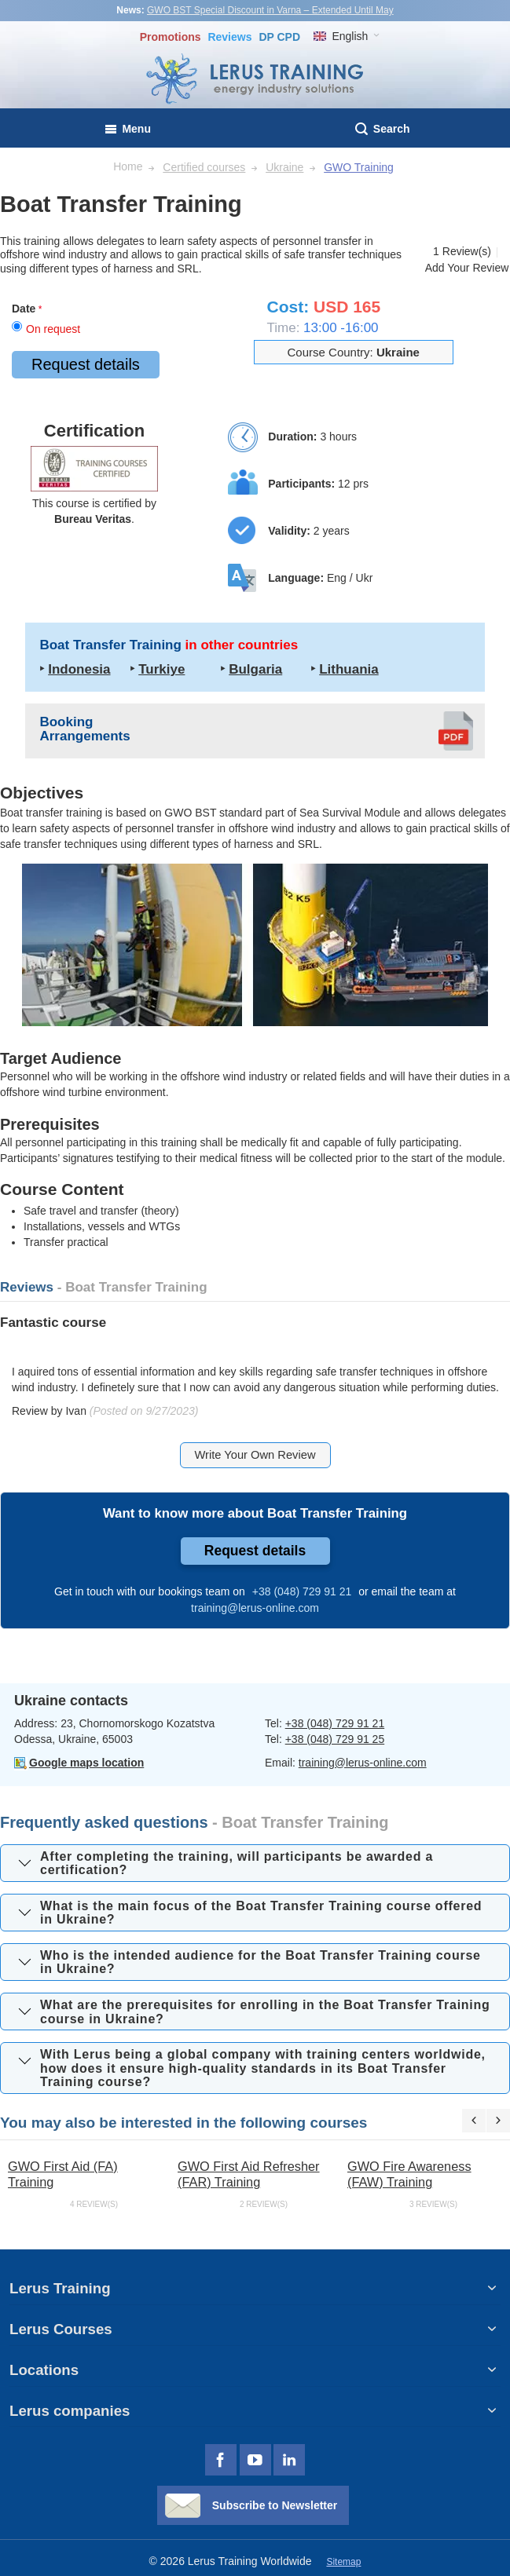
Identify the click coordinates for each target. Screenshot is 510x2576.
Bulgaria (255, 669)
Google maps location (86, 1762)
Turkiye (161, 669)
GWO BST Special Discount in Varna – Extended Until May (270, 10)
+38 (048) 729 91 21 (335, 1723)
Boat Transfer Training (168, 645)
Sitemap (343, 2561)
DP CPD (279, 37)
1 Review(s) (462, 251)
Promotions (170, 37)
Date (23, 308)
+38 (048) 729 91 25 (335, 1739)
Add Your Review (467, 267)
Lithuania (349, 669)
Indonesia (79, 669)
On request (53, 329)
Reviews (229, 37)
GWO (178, 812)
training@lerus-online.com (363, 1762)
